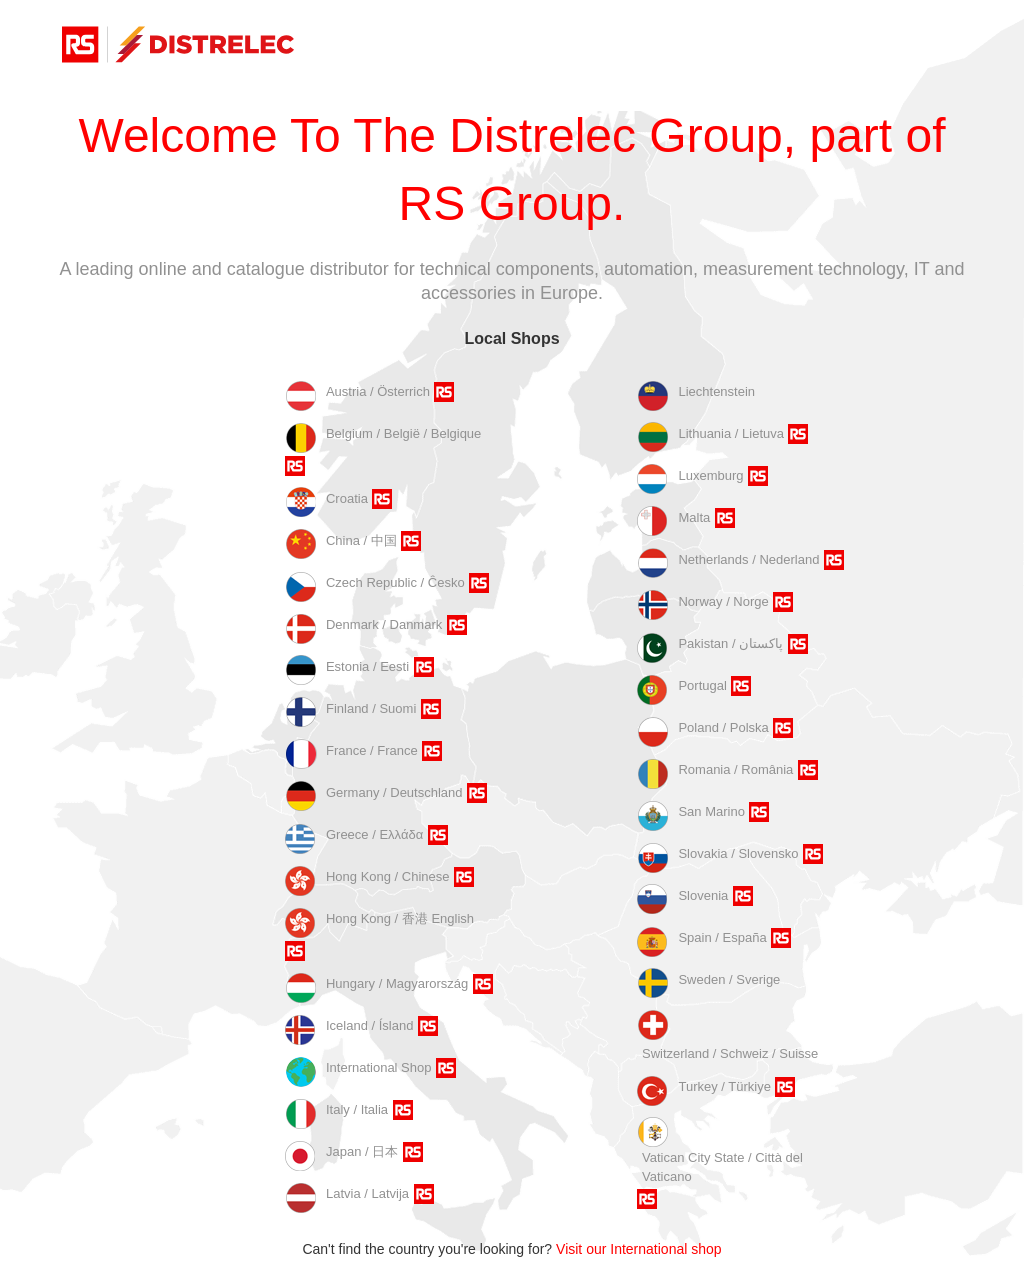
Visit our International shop (639, 1249)
